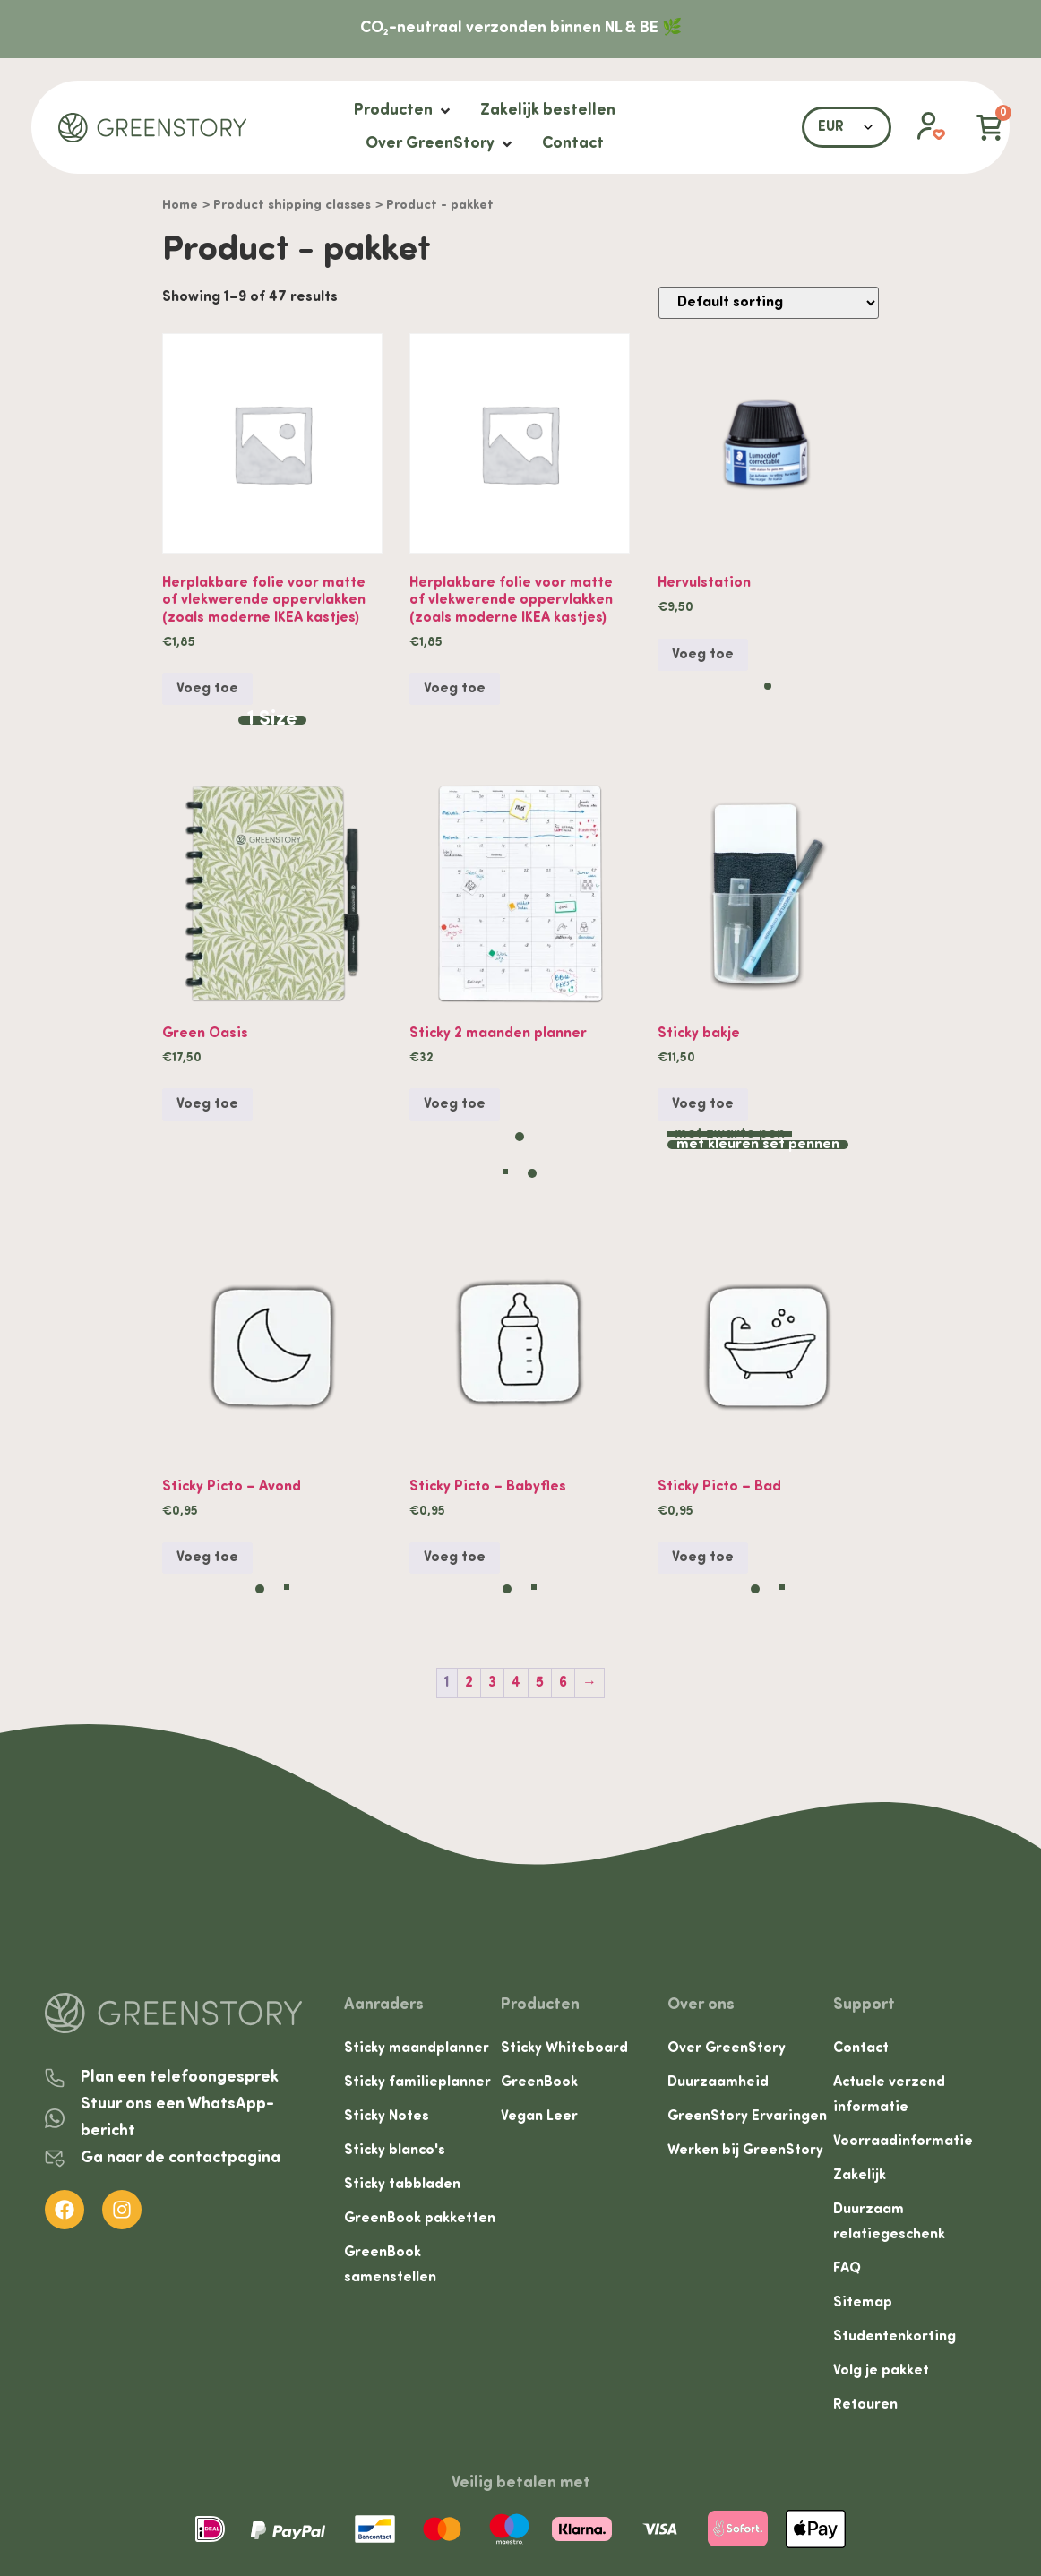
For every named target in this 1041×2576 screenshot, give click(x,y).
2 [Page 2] (469, 1683)
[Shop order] (768, 303)
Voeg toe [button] (455, 689)
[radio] (272, 720)
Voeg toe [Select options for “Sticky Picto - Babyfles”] (455, 1557)
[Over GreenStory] (440, 143)
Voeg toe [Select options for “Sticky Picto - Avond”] (207, 1557)
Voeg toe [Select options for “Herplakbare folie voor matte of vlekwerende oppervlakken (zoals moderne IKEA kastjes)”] (207, 689)
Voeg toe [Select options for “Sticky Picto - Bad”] (703, 1557)
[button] (922, 127)
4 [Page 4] (516, 1683)
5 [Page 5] (540, 1683)
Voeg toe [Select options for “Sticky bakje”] (703, 1104)
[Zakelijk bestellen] (548, 110)
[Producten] (403, 110)
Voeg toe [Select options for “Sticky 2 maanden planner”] (455, 1104)
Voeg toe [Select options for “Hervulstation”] (703, 655)
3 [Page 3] (492, 1683)
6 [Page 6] (563, 1683)
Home (180, 205)
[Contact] (573, 143)
